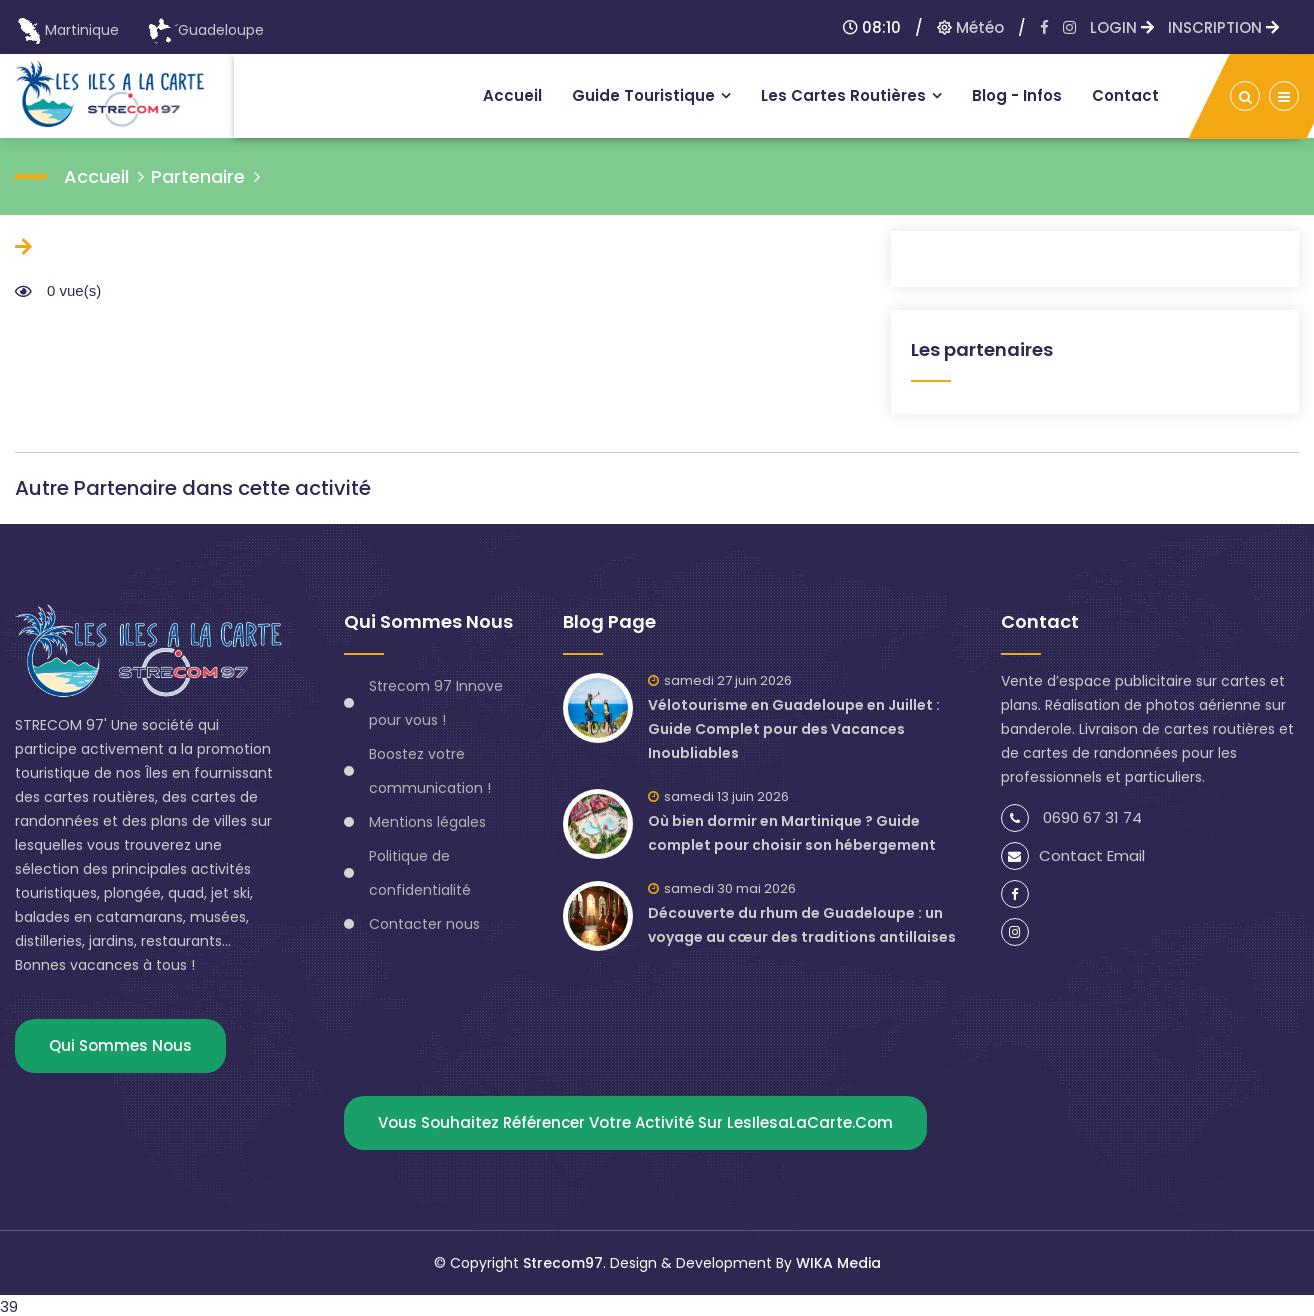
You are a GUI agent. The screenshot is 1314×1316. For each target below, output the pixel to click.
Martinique (67, 30)
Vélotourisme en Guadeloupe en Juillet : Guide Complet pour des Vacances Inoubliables (794, 729)
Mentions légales (427, 822)
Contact (1125, 95)
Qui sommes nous (120, 1045)
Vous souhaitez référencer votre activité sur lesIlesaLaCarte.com (635, 1122)
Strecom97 (563, 1263)
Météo (970, 27)
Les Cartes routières (843, 95)
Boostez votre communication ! (430, 771)
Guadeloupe (206, 30)
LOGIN (1122, 27)
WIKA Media (838, 1263)
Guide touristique (643, 95)
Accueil (512, 95)
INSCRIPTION (1223, 27)
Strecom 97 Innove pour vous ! (436, 703)
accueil (96, 176)
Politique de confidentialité (420, 873)
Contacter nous (424, 924)
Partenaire (198, 176)
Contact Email (1073, 855)
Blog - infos (1017, 95)
